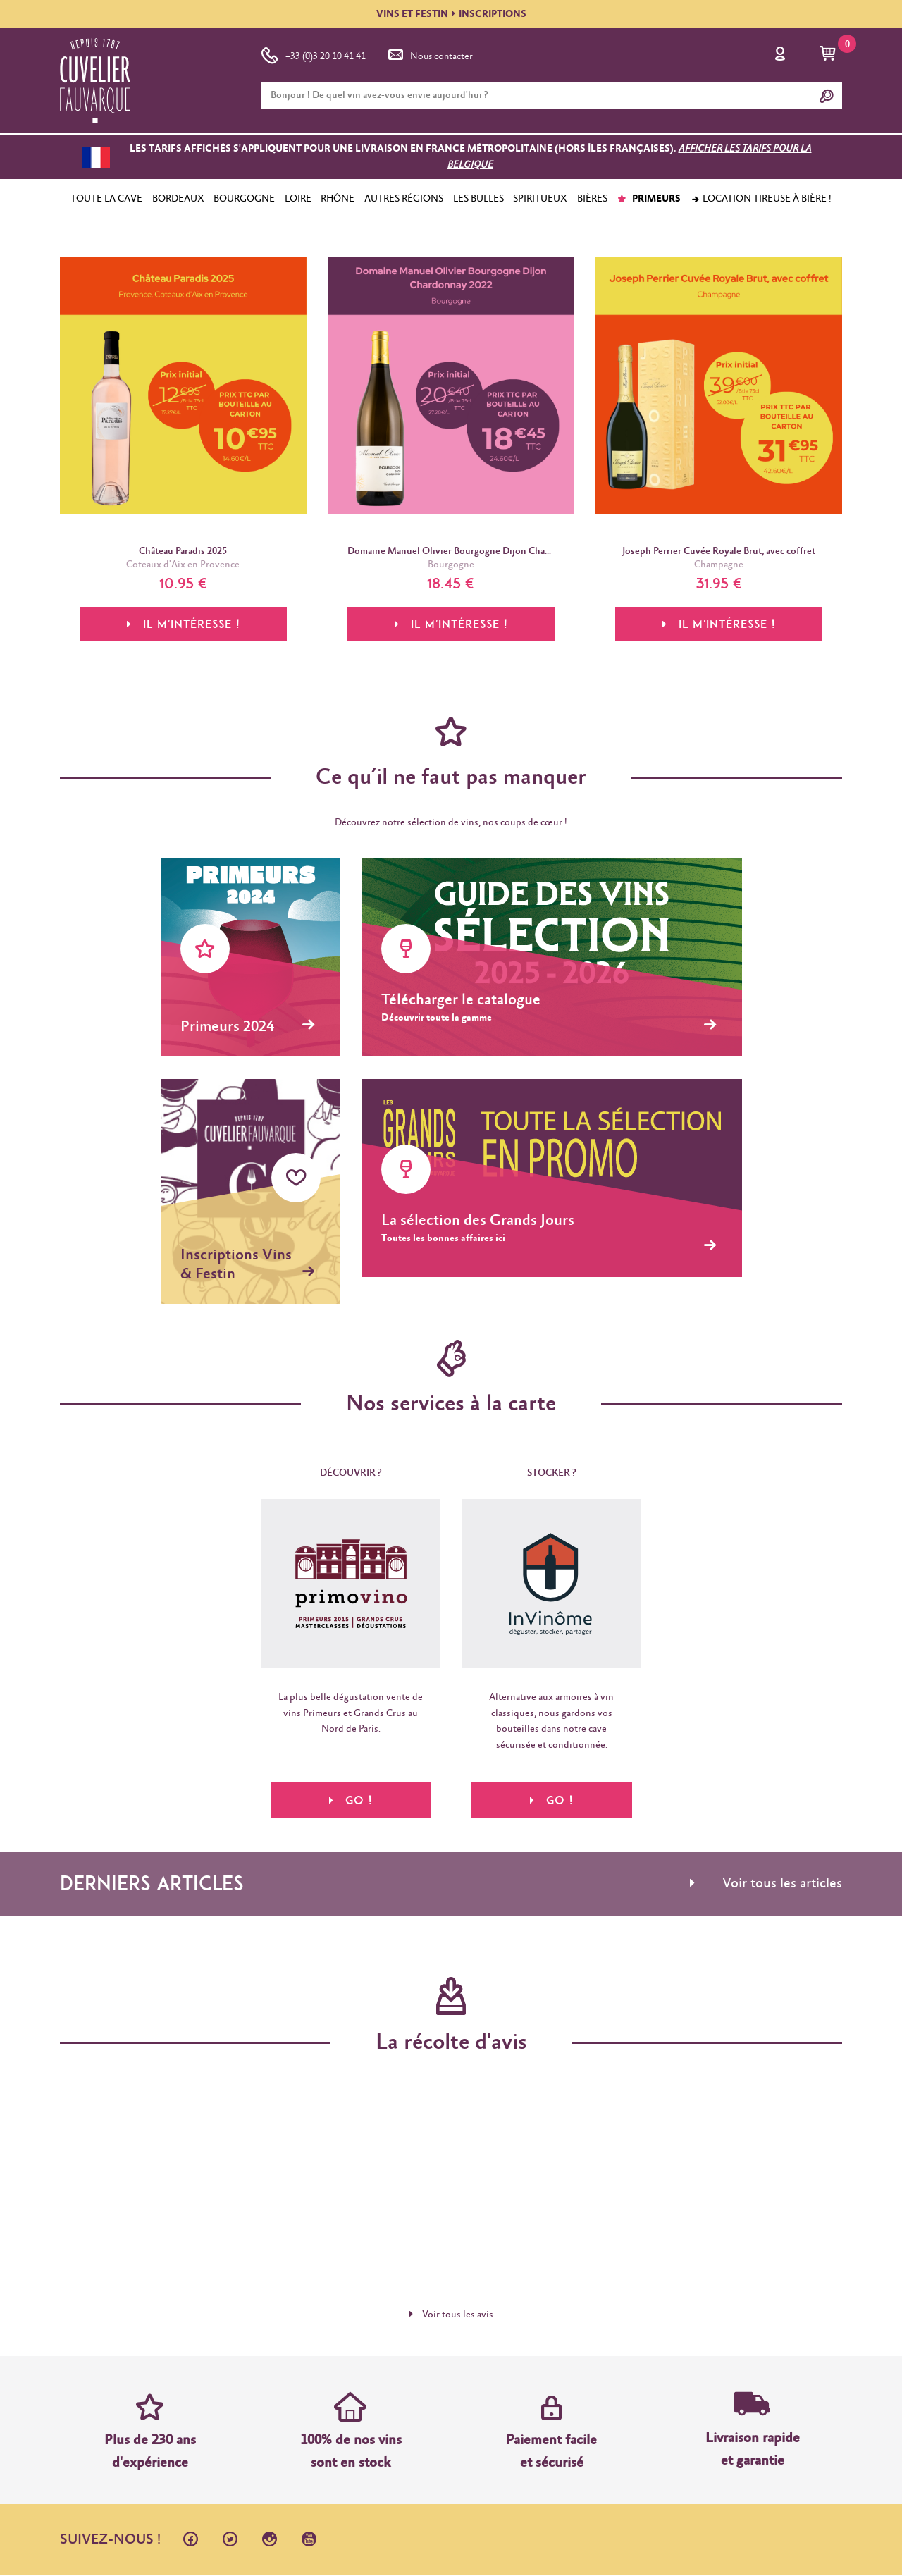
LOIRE (298, 198)
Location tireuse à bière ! (761, 198)
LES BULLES (478, 198)
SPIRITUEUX (540, 198)
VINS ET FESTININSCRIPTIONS (451, 14)
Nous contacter (429, 53)
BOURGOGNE (244, 198)
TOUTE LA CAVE (106, 198)
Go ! (350, 1800)
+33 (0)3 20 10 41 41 (313, 53)
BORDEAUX (178, 198)
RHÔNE (337, 198)
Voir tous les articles (766, 1884)
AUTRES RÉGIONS (403, 198)
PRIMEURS (649, 198)
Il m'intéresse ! (183, 624)
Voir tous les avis (451, 2315)
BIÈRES (592, 198)
